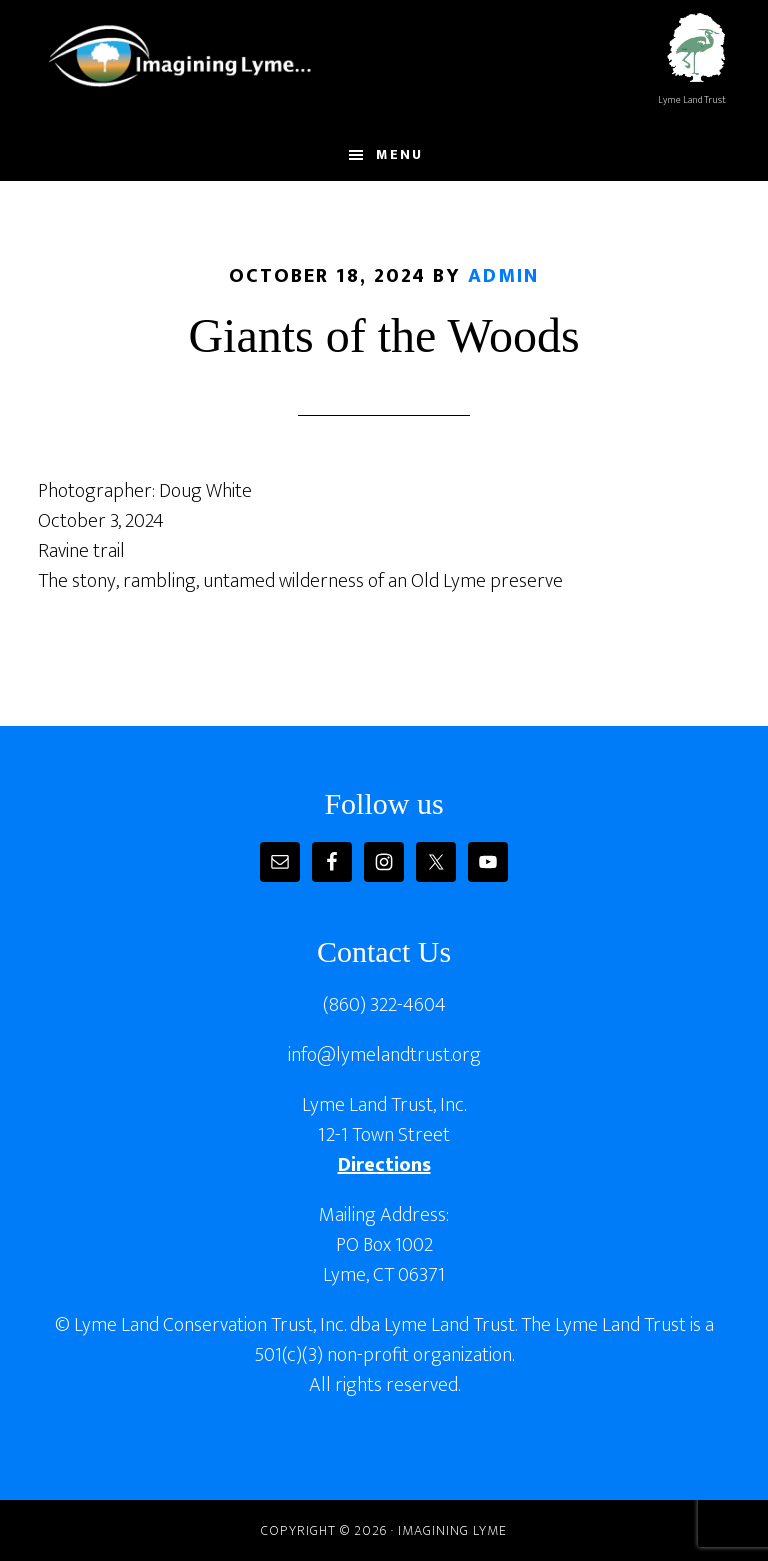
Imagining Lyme (193, 53)
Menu (399, 154)
